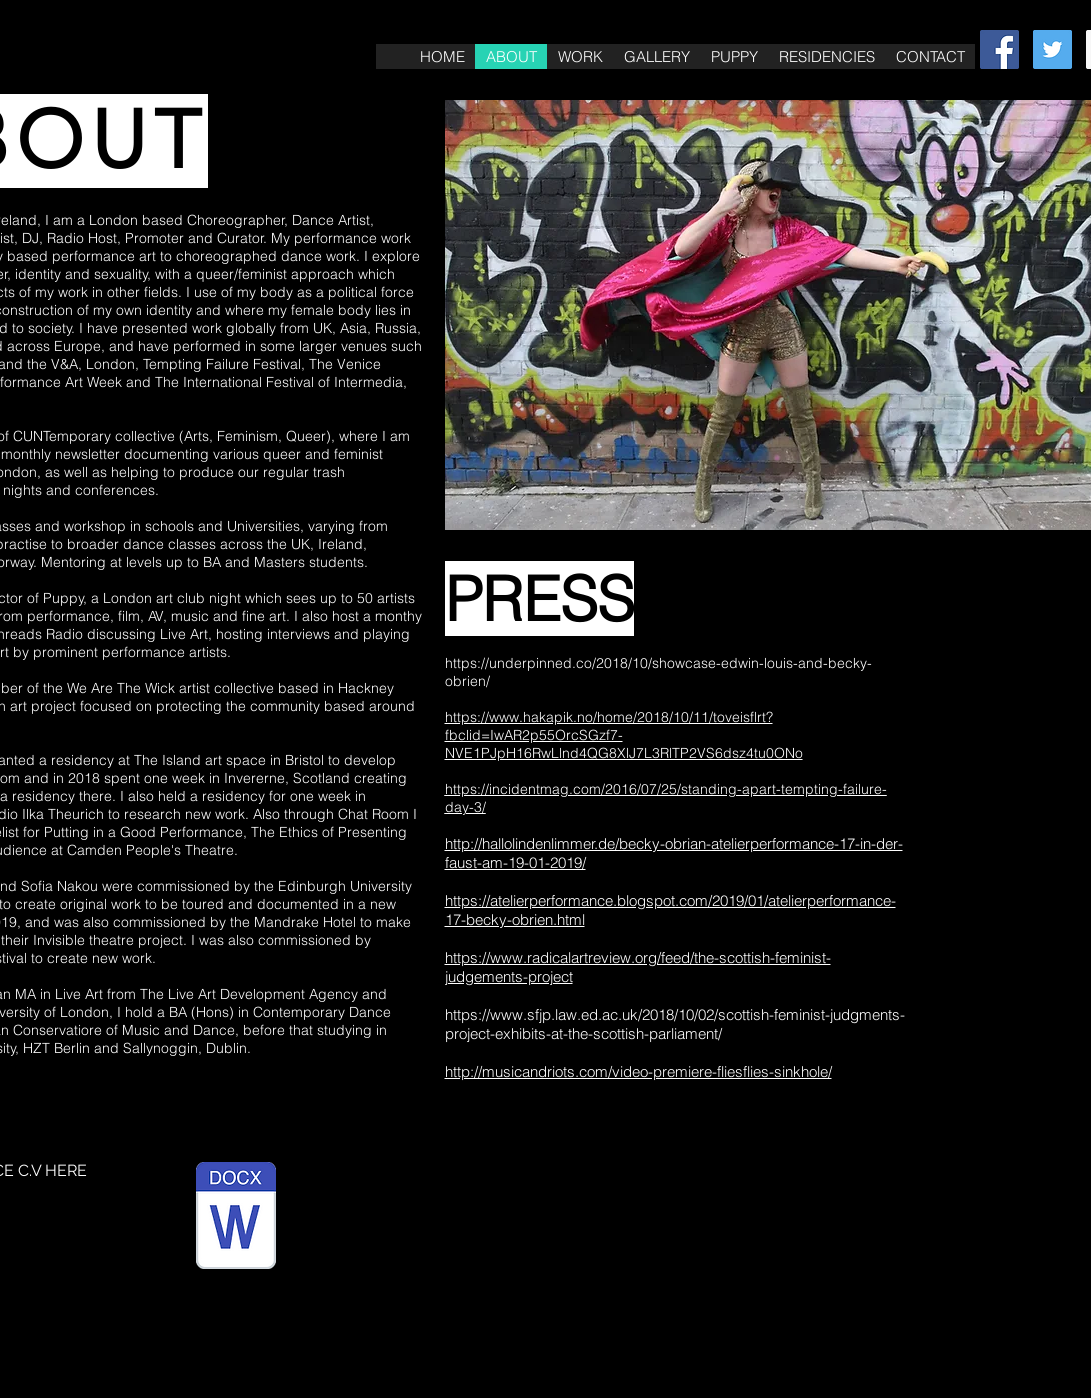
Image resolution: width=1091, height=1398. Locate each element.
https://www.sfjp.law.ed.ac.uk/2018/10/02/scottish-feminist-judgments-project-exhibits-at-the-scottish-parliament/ (675, 1024)
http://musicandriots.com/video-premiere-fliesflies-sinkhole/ (638, 1071)
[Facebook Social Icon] (999, 49)
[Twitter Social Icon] (1052, 49)
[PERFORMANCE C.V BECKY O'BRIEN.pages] (236, 1218)
